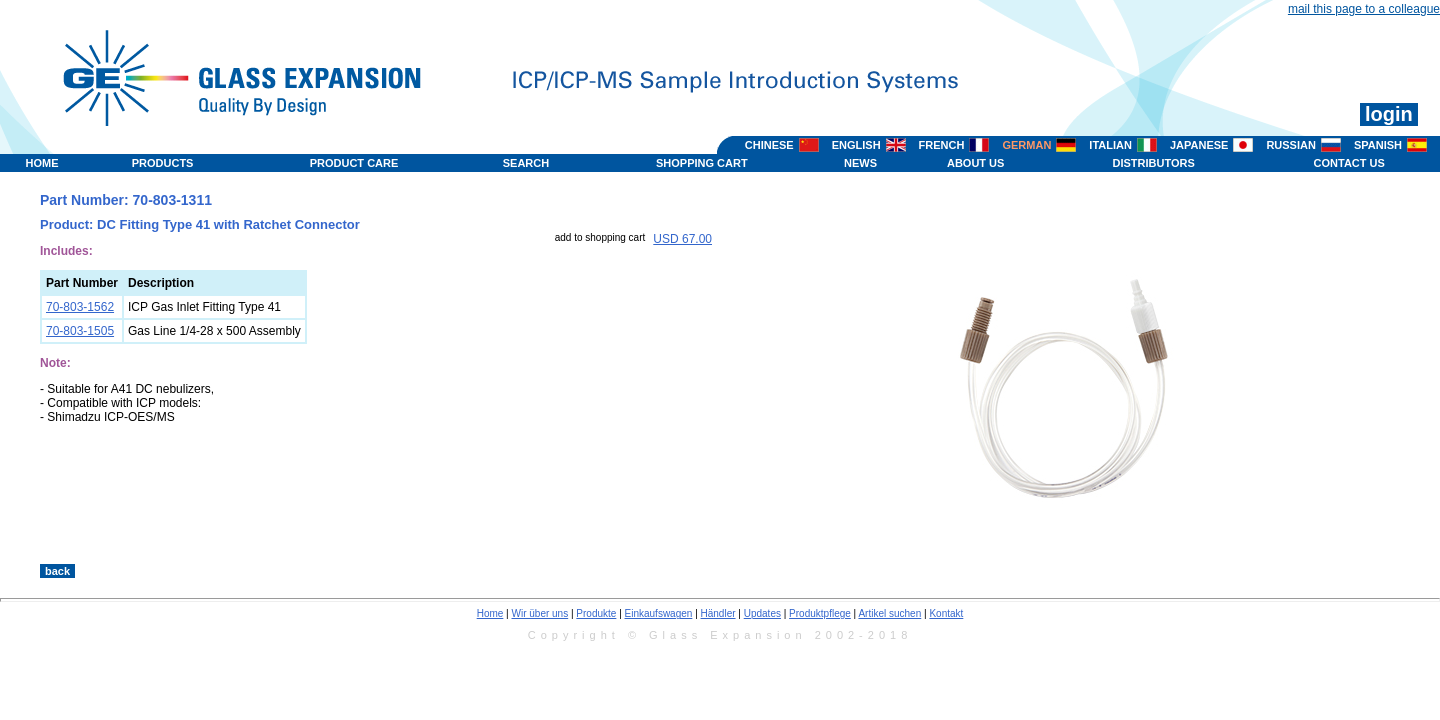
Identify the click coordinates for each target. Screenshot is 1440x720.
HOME (42, 163)
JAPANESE (1199, 145)
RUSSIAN (1291, 145)
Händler (718, 613)
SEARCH (526, 163)
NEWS (860, 163)
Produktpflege (820, 613)
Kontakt (946, 613)
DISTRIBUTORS (1153, 163)
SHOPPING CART (702, 163)
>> (941, 543)
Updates (762, 613)
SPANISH (1378, 145)
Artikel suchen (889, 613)
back (57, 571)
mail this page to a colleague (1364, 9)
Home (490, 613)
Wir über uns (540, 613)
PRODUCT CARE (354, 163)
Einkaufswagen (659, 613)
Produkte (596, 613)
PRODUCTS (163, 163)
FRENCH (942, 145)
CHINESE (769, 145)
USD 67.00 (682, 239)
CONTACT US (1349, 163)
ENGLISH (856, 145)
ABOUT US (975, 163)
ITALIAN (1110, 145)
